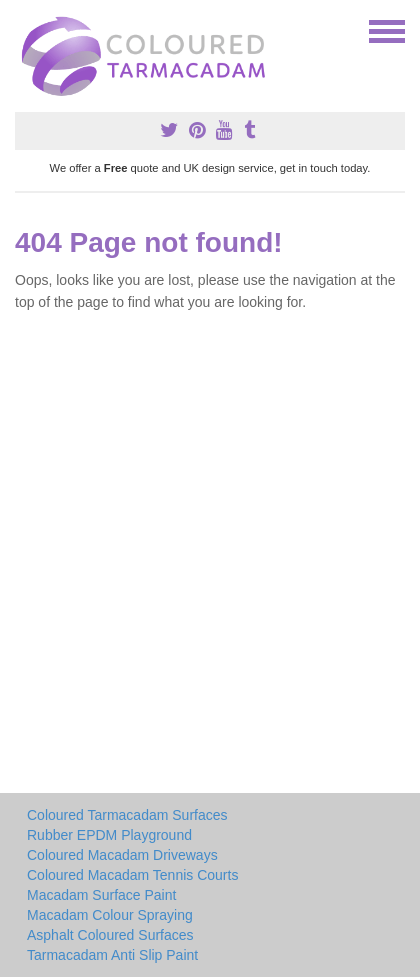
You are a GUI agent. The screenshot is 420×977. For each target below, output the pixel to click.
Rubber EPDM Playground (109, 835)
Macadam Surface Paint (101, 895)
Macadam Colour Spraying (110, 915)
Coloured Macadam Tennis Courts (132, 875)
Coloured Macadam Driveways (122, 855)
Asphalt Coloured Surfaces (110, 935)
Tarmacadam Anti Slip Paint (112, 955)
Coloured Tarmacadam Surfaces (127, 815)
